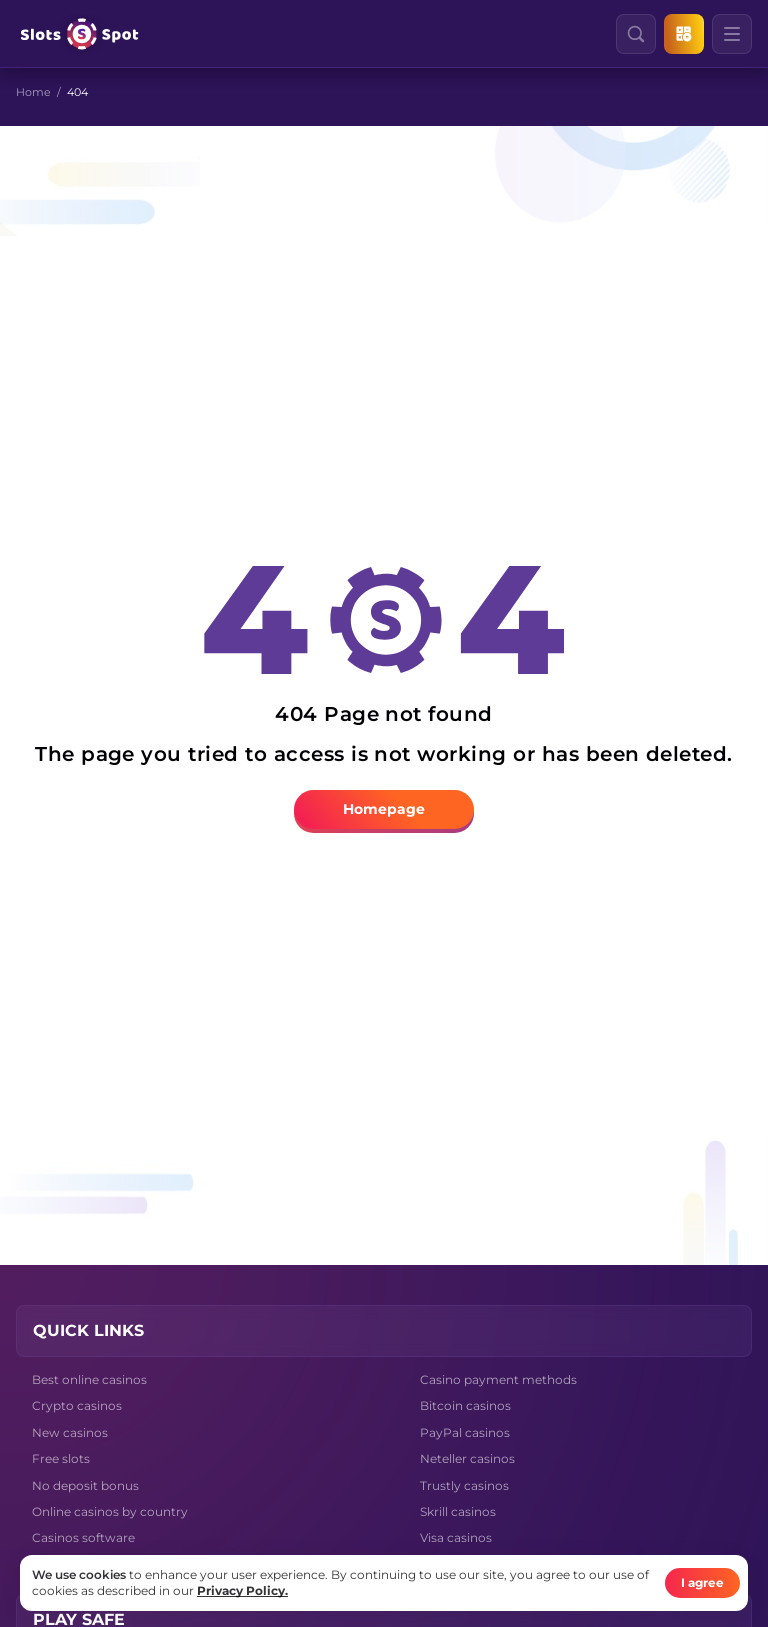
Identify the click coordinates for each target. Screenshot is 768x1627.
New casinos (70, 1432)
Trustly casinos (464, 1485)
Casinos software (83, 1537)
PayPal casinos (465, 1432)
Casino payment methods (498, 1379)
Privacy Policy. (242, 1590)
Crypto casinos (77, 1405)
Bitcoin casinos (465, 1405)
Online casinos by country (110, 1511)
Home (33, 92)
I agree (702, 1582)
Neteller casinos (467, 1458)
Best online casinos (89, 1379)
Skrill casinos (458, 1511)
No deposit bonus (85, 1485)
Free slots (61, 1458)
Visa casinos (456, 1537)
